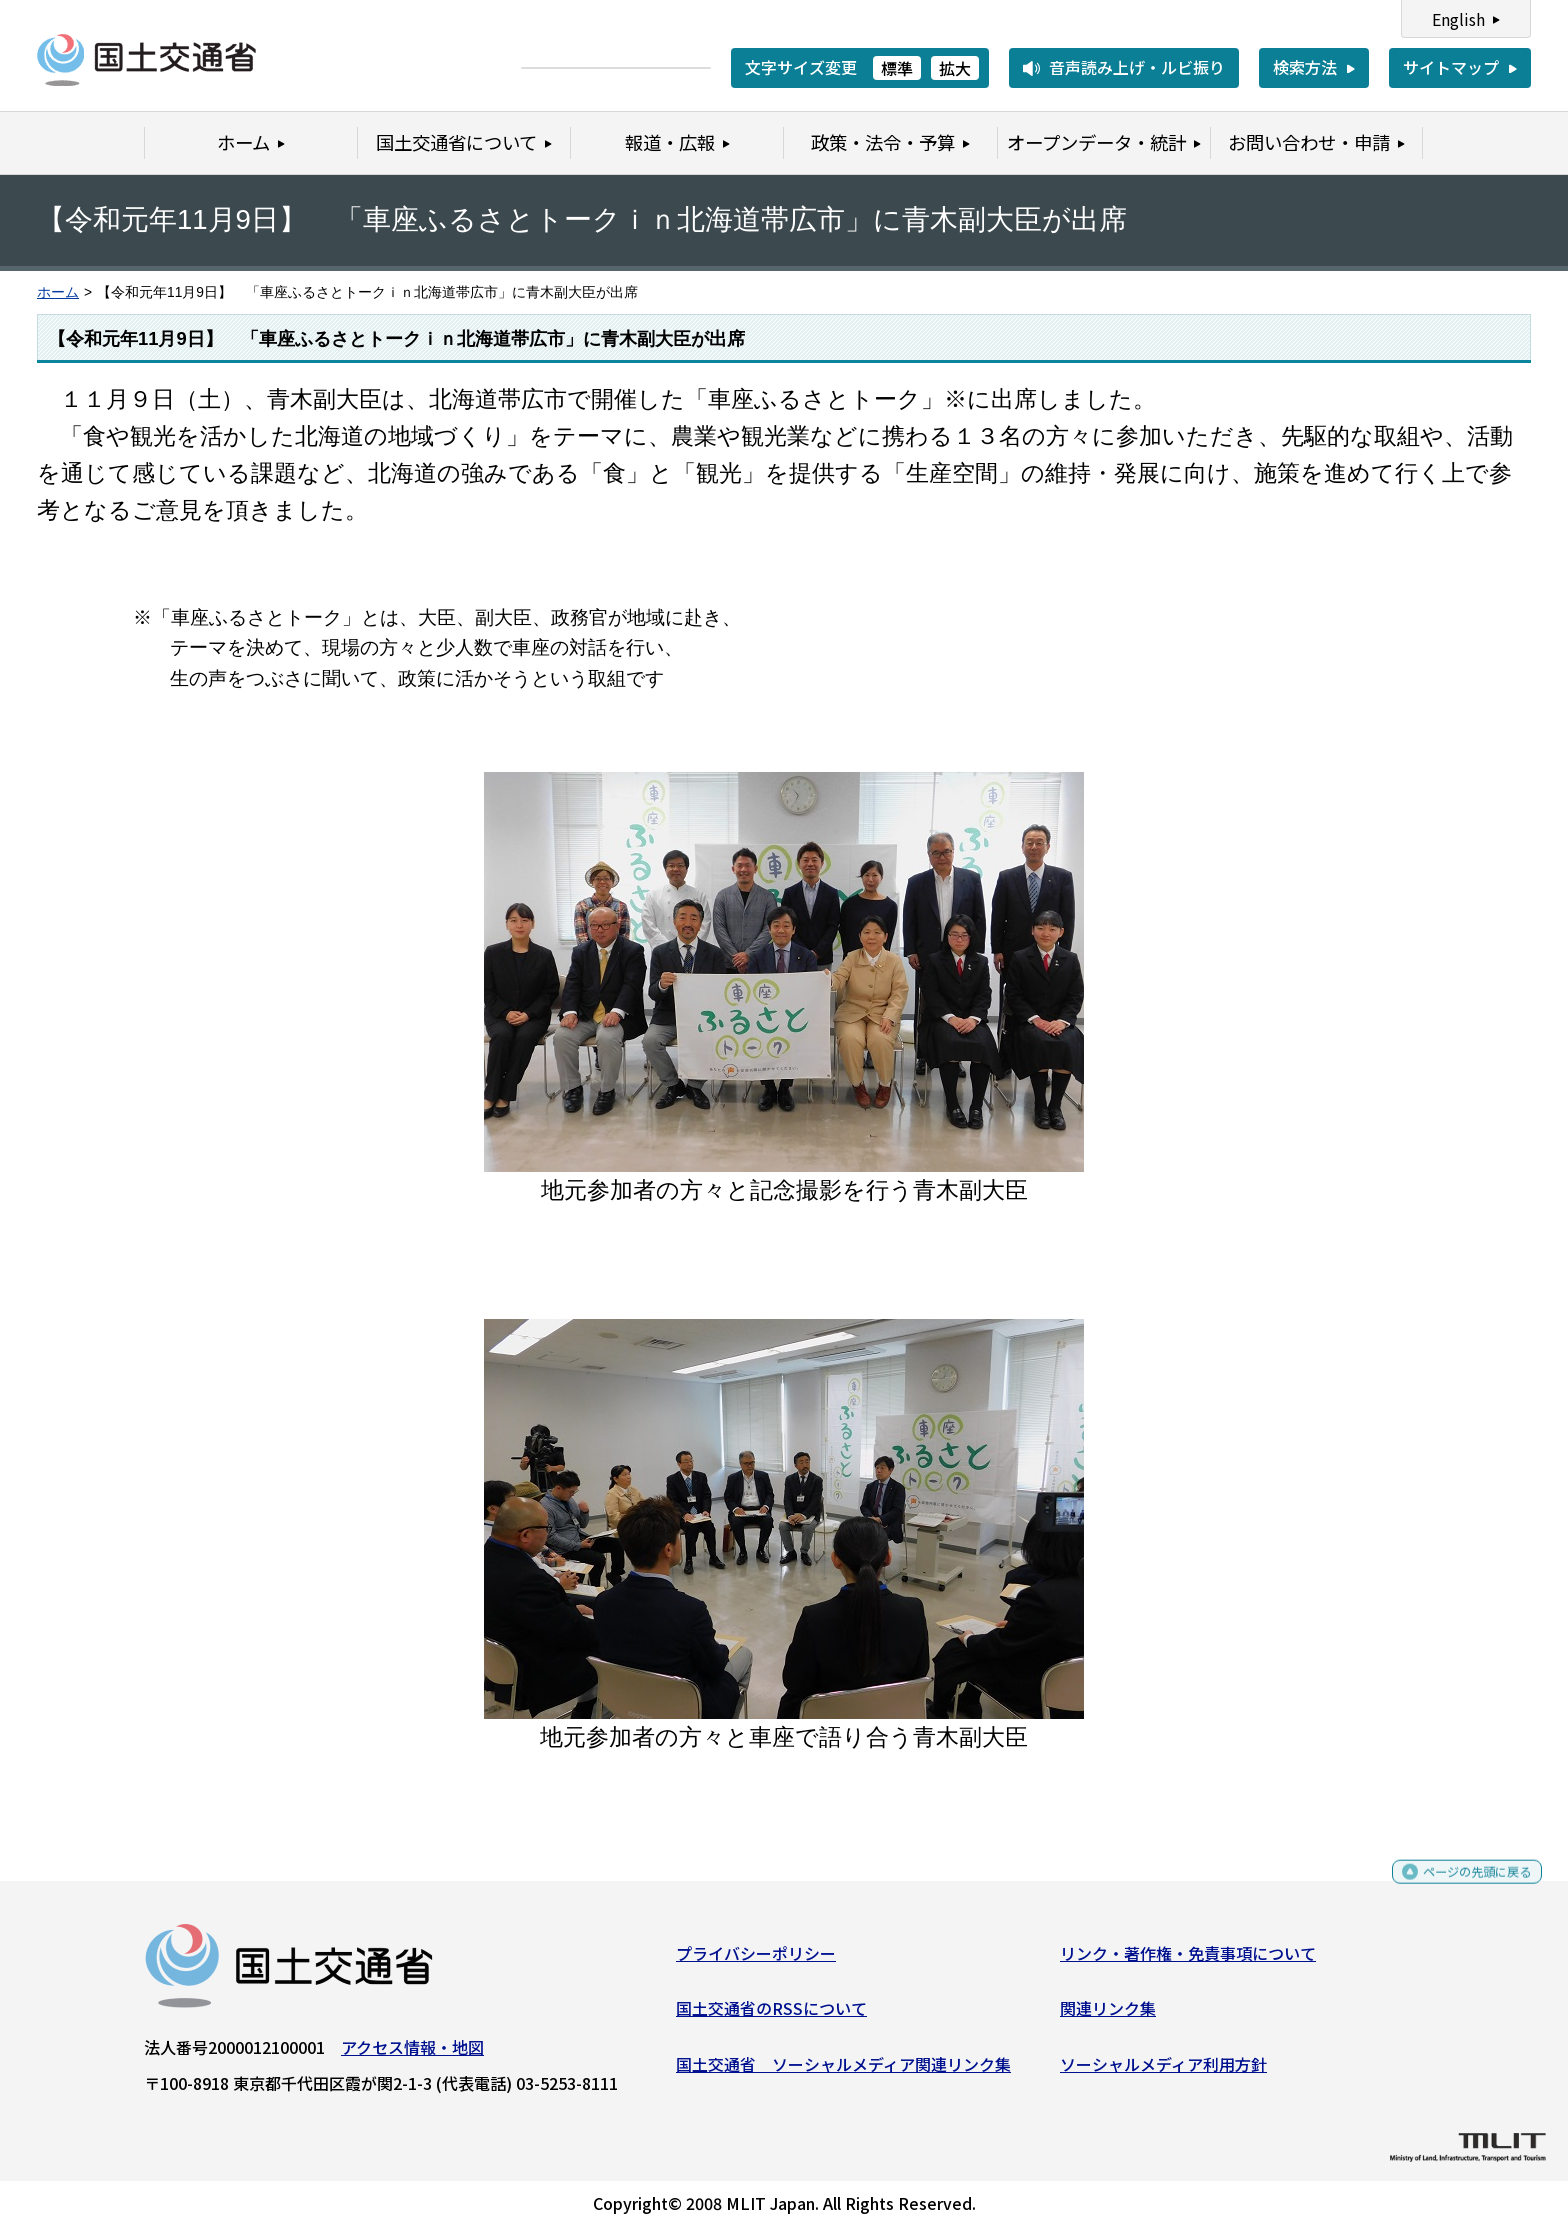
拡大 (955, 68)
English (1458, 19)
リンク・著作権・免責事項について (1188, 1960)
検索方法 (1305, 67)
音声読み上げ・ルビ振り (1137, 67)
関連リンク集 (1108, 2016)
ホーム (58, 292)
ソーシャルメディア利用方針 (1163, 2071)
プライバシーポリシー (756, 1960)
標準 (897, 68)
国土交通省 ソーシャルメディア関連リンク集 (843, 2071)
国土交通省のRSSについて (771, 2016)
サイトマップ (1451, 67)
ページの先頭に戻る (1460, 1887)
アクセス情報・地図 (412, 2054)
